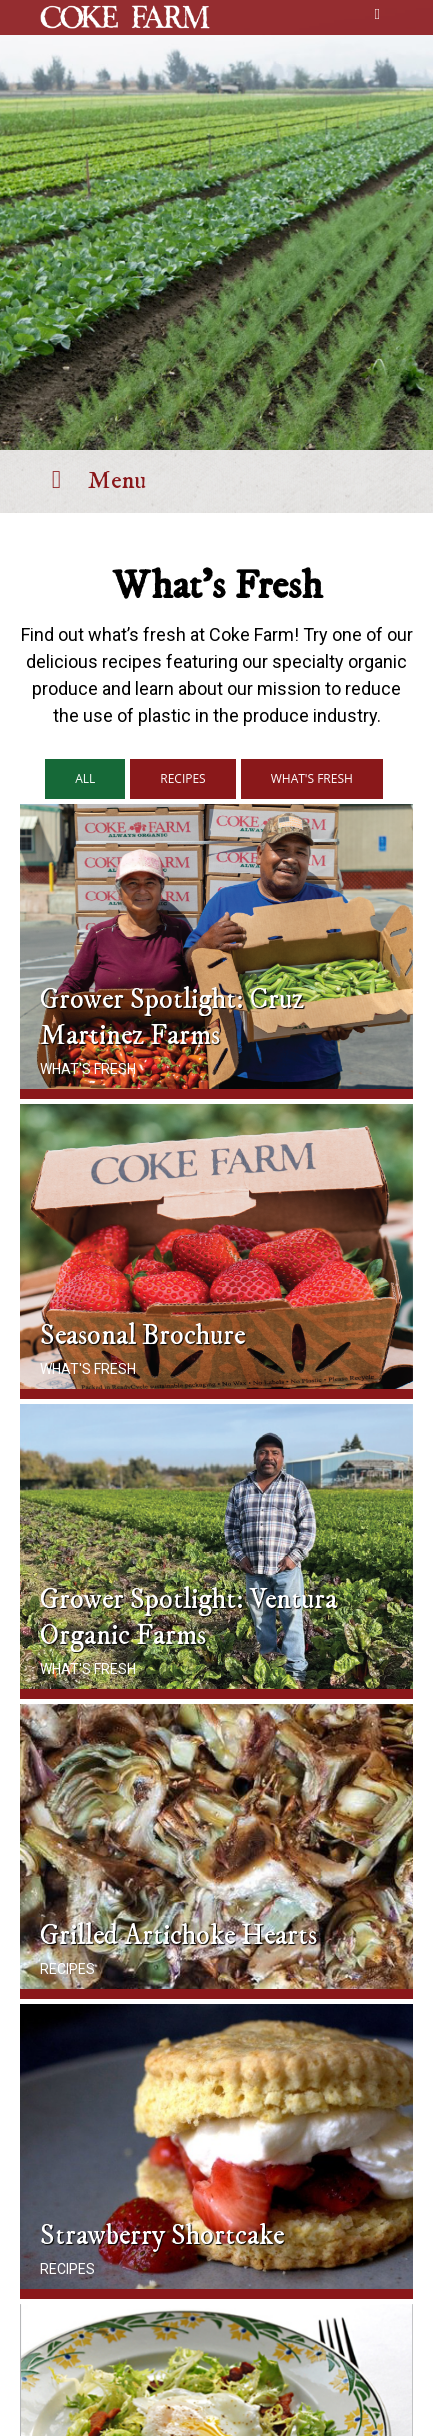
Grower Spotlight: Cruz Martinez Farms (172, 1017)
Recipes (67, 1969)
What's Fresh (88, 1069)
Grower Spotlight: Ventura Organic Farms (188, 1617)
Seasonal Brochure (142, 1335)
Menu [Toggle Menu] (93, 480)
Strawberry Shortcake (162, 2235)
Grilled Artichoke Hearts (178, 1935)
